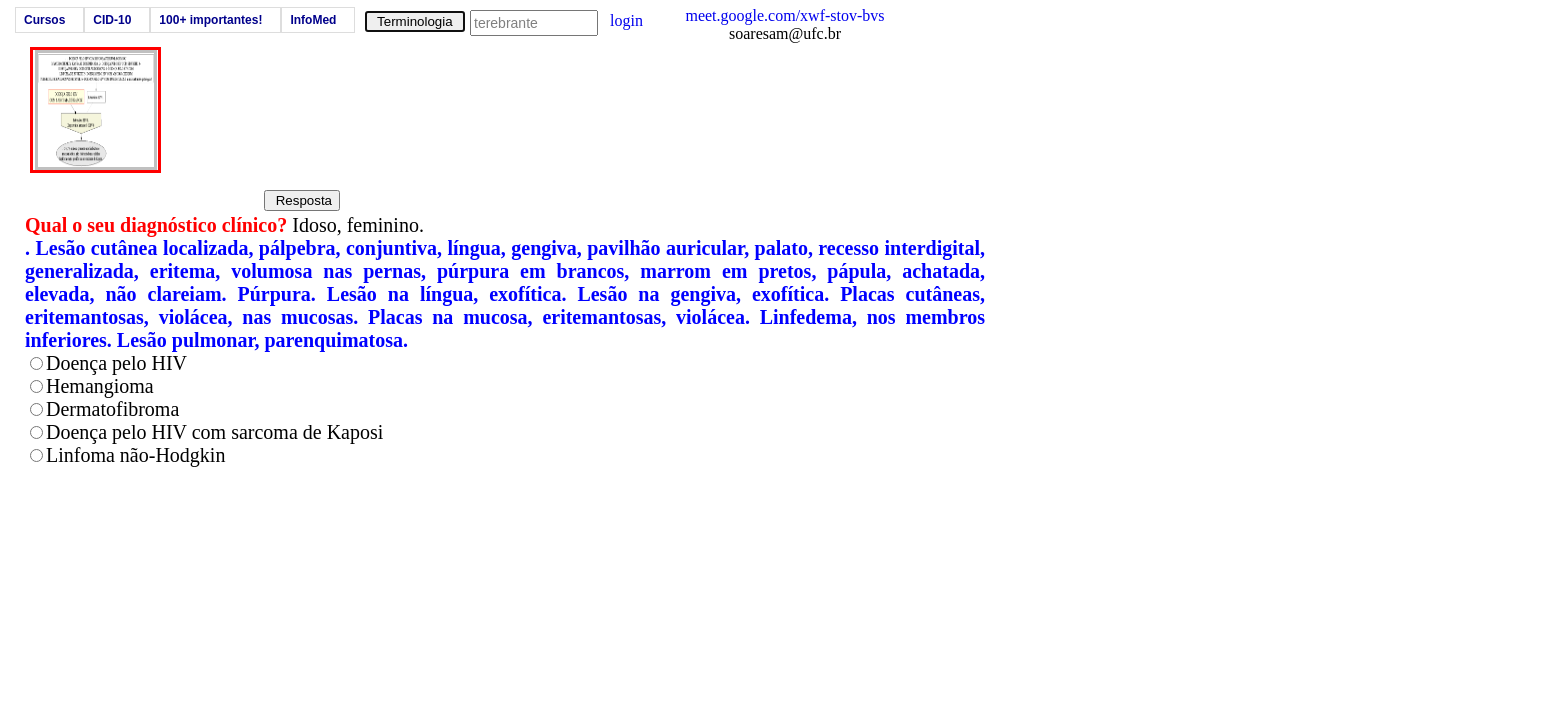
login (626, 20)
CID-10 (112, 20)
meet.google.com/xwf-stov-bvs (784, 15)
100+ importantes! (210, 20)
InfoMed (313, 20)
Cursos (44, 20)
